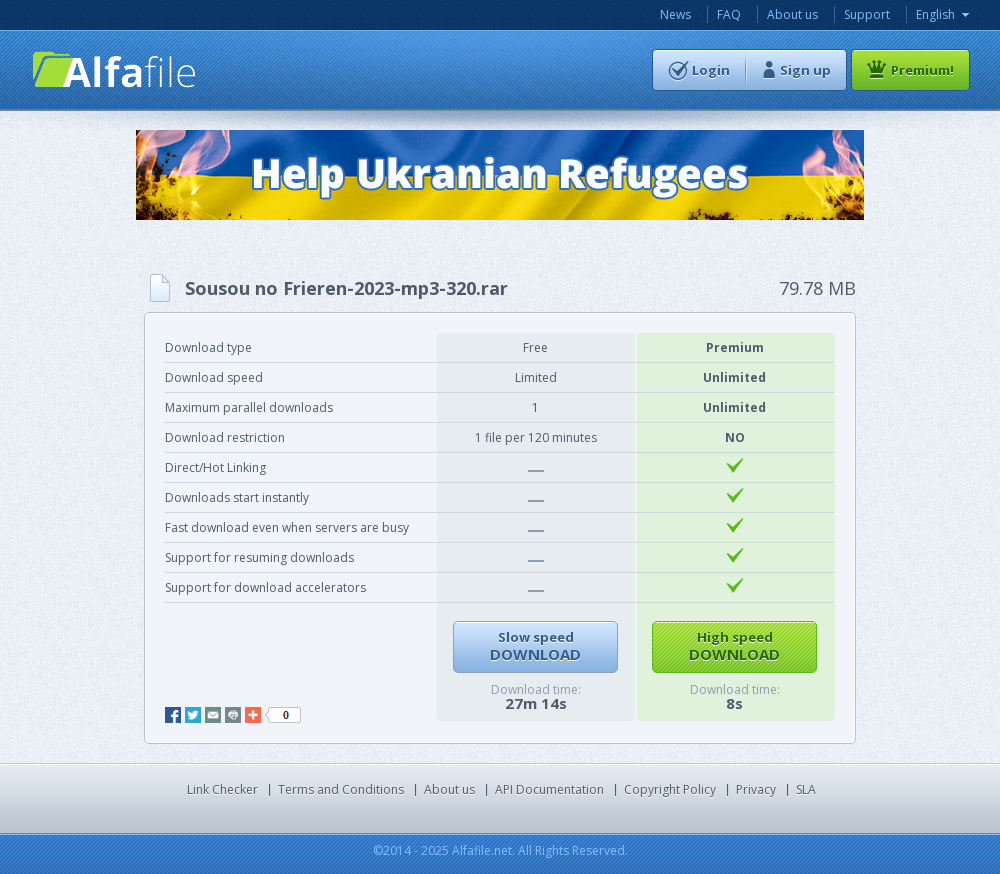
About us (792, 14)
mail (213, 715)
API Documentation (549, 789)
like (283, 715)
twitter (193, 715)
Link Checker (222, 789)
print (233, 715)
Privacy (756, 789)
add (253, 715)
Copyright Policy (670, 789)
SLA (806, 789)
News (675, 14)
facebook (173, 715)
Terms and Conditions (341, 789)
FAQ (729, 14)
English (935, 14)
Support (867, 14)
